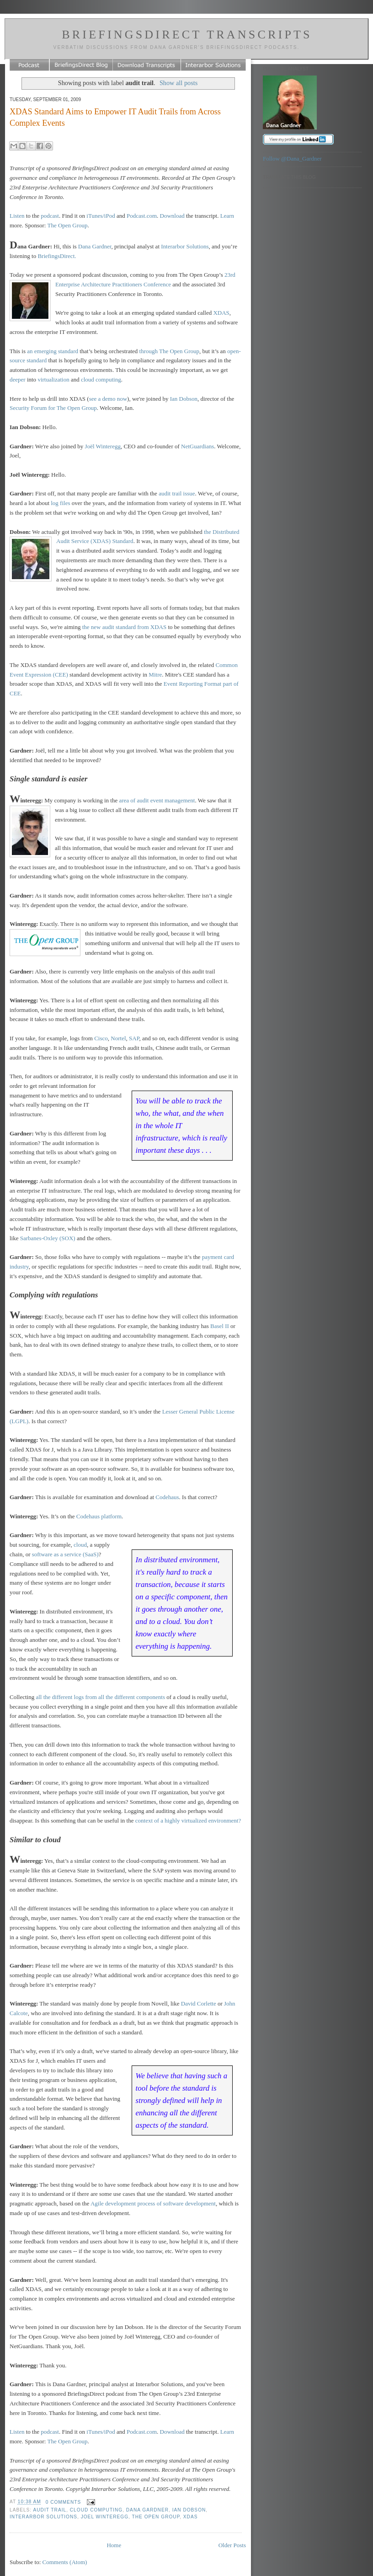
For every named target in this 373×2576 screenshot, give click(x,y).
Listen (17, 215)
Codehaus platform (99, 1516)
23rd (229, 274)
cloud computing (101, 379)
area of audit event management (157, 800)
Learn (227, 215)
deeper (18, 379)
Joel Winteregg (104, 2516)
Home (114, 2545)
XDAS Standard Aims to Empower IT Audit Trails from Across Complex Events (115, 117)
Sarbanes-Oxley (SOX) (47, 1238)
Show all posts (178, 82)
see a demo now (108, 398)
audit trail (49, 2509)
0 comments (63, 2502)
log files (60, 503)
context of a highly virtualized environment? (188, 1820)
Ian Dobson (183, 398)
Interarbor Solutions (184, 246)
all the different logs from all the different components (100, 1697)
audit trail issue (177, 493)
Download (172, 215)
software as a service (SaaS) (65, 1554)
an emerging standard (52, 351)
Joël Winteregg (103, 446)
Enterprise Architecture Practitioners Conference (113, 284)
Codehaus (167, 1497)
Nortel (118, 1038)
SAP (134, 1038)
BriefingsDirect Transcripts (187, 34)
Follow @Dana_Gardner (292, 158)
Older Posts (232, 2545)
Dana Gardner (95, 246)
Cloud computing (96, 2509)
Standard (122, 541)
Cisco (101, 1038)
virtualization (53, 379)
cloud (80, 1544)
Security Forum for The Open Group (53, 407)
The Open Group (67, 225)
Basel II (219, 1326)
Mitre (155, 674)
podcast (50, 215)
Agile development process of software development (153, 2203)
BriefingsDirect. (56, 256)
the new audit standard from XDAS (124, 627)
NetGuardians (197, 446)
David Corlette (198, 2003)
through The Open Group (169, 351)
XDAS (221, 312)
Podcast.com (142, 215)
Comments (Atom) (65, 2562)
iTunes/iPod (100, 215)
